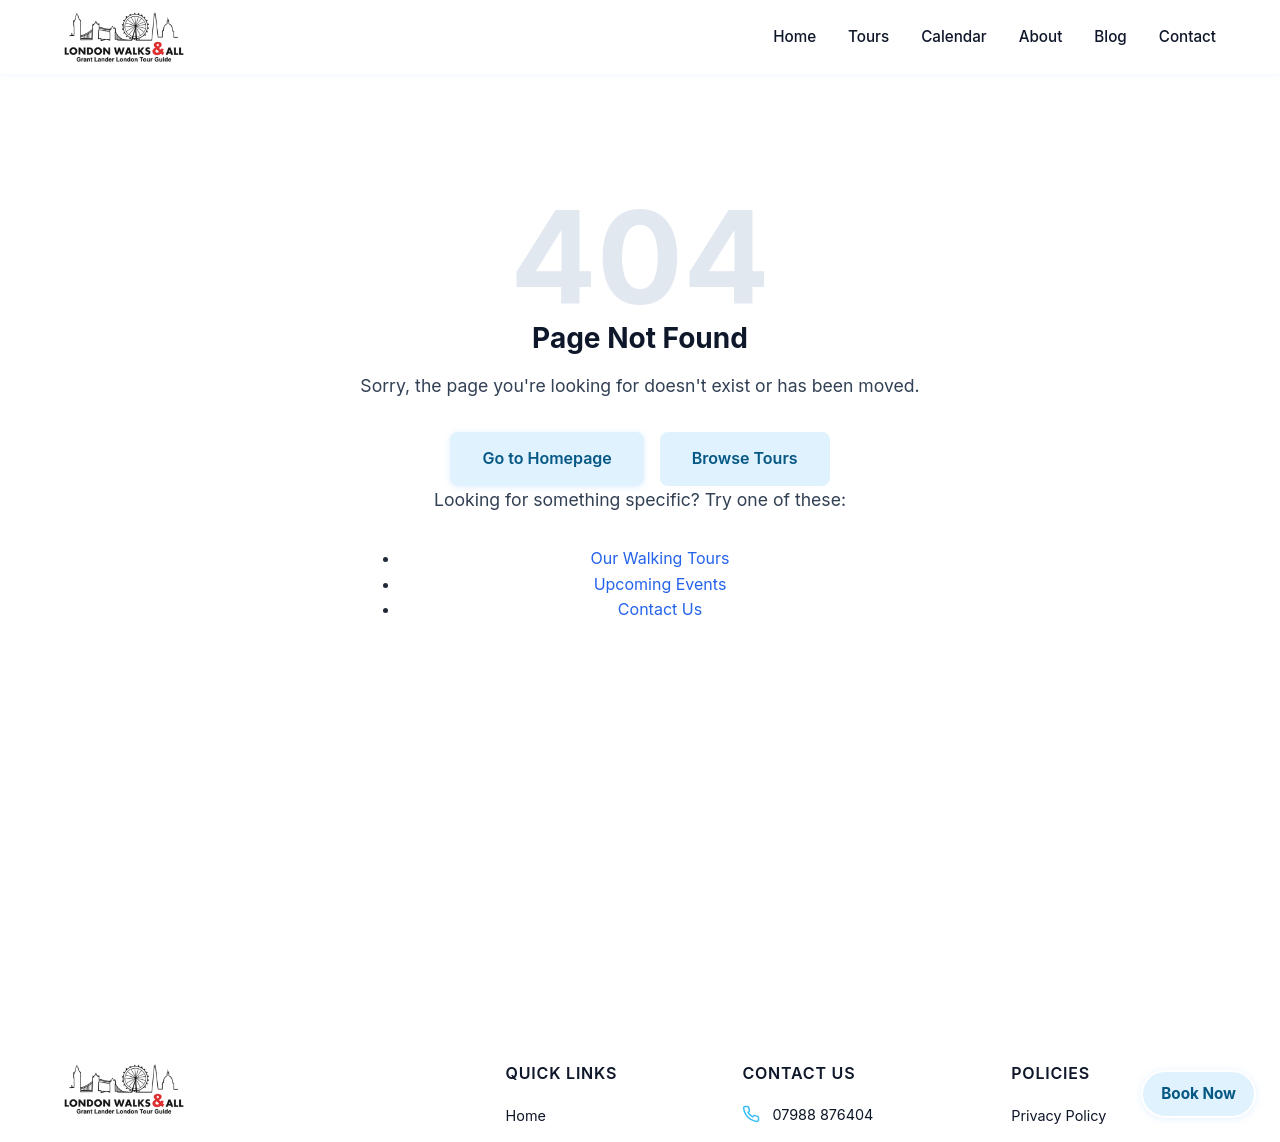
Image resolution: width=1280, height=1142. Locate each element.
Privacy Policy (1058, 1115)
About (1041, 36)
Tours (868, 36)
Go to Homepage (546, 458)
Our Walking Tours (659, 558)
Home (794, 36)
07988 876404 (822, 1114)
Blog (1110, 36)
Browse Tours (745, 458)
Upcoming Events (660, 584)
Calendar (954, 36)
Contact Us (660, 609)
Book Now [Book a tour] (1198, 1093)
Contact (1187, 36)
